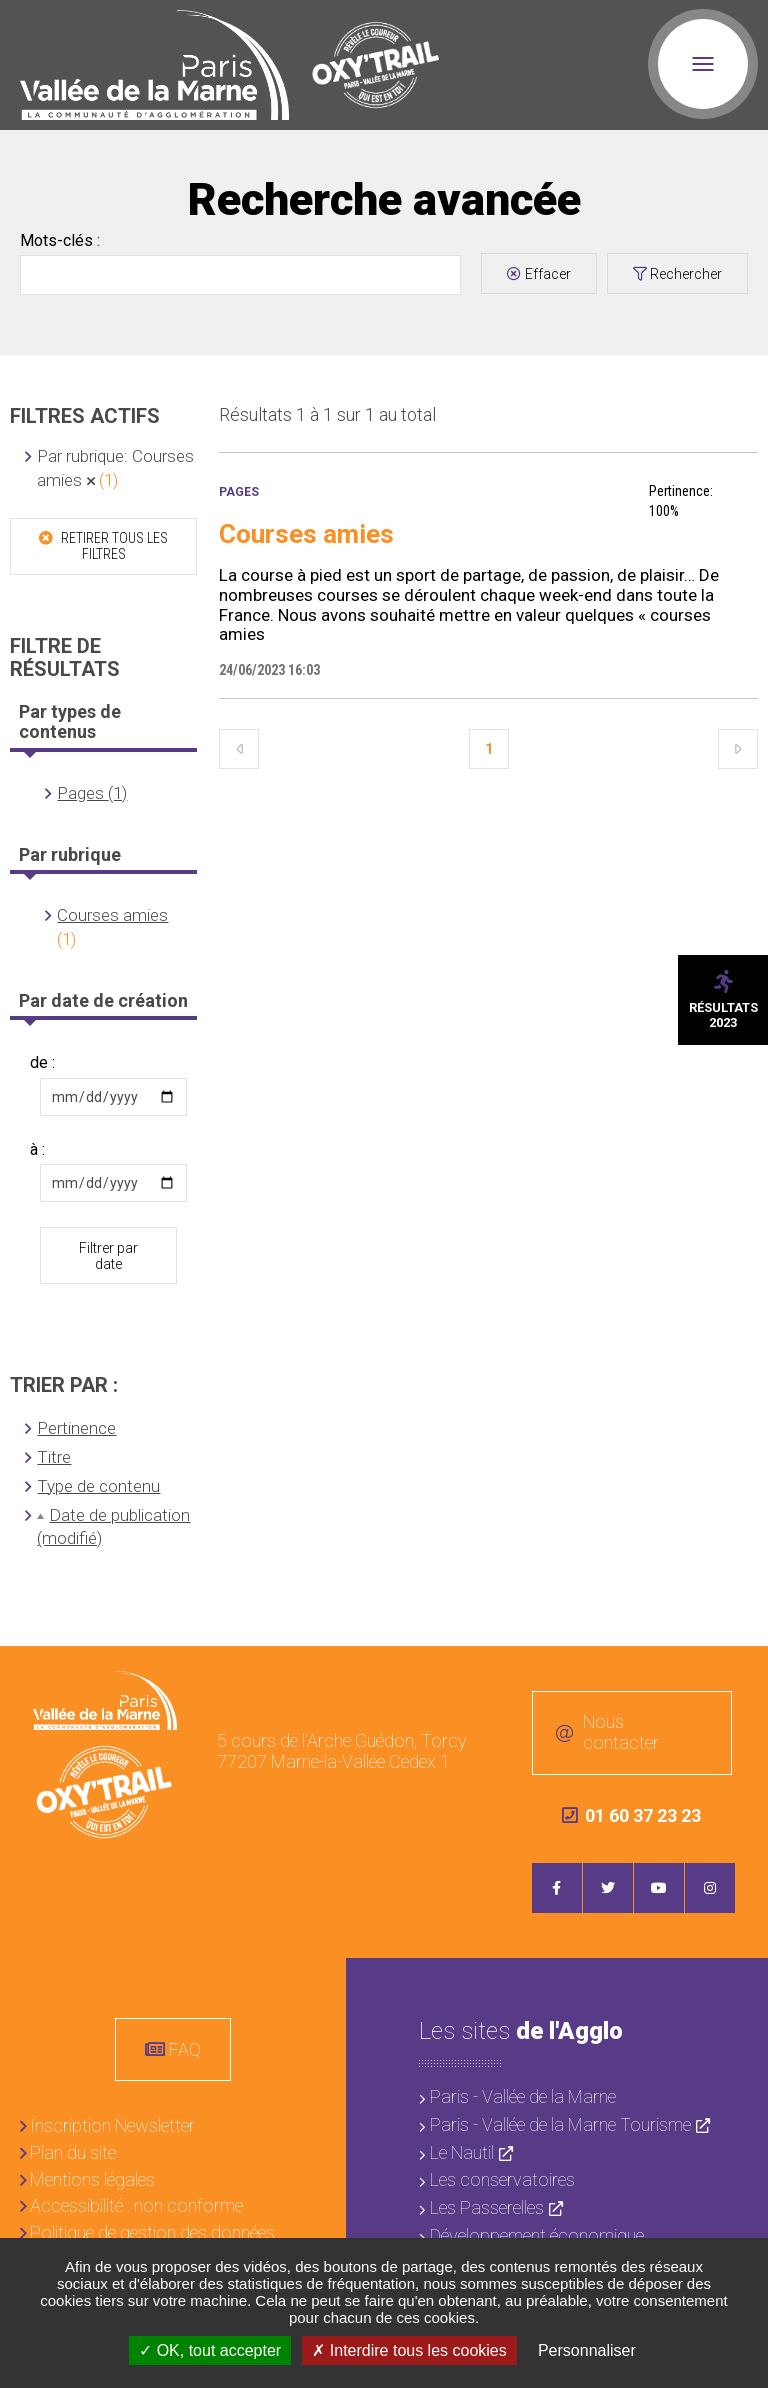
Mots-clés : (60, 241)
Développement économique (537, 2235)
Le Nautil (462, 2152)
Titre (54, 1457)
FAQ (185, 2049)
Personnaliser (587, 2350)
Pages (239, 492)
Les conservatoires (502, 2179)
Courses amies (112, 915)
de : (42, 1063)
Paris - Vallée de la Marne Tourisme (560, 2124)
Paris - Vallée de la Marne (523, 2096)
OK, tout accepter (210, 2350)
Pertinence (76, 1428)
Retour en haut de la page (738, 1677)
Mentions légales (92, 2179)
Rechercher (686, 274)
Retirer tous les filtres (113, 546)
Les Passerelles (487, 2207)
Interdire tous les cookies (409, 2350)
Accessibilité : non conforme (136, 2205)
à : (37, 1150)
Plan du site (73, 2152)
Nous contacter (621, 1733)
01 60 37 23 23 (631, 1816)
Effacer (548, 274)
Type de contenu (98, 1486)
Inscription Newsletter (112, 2125)
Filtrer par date (108, 1256)
